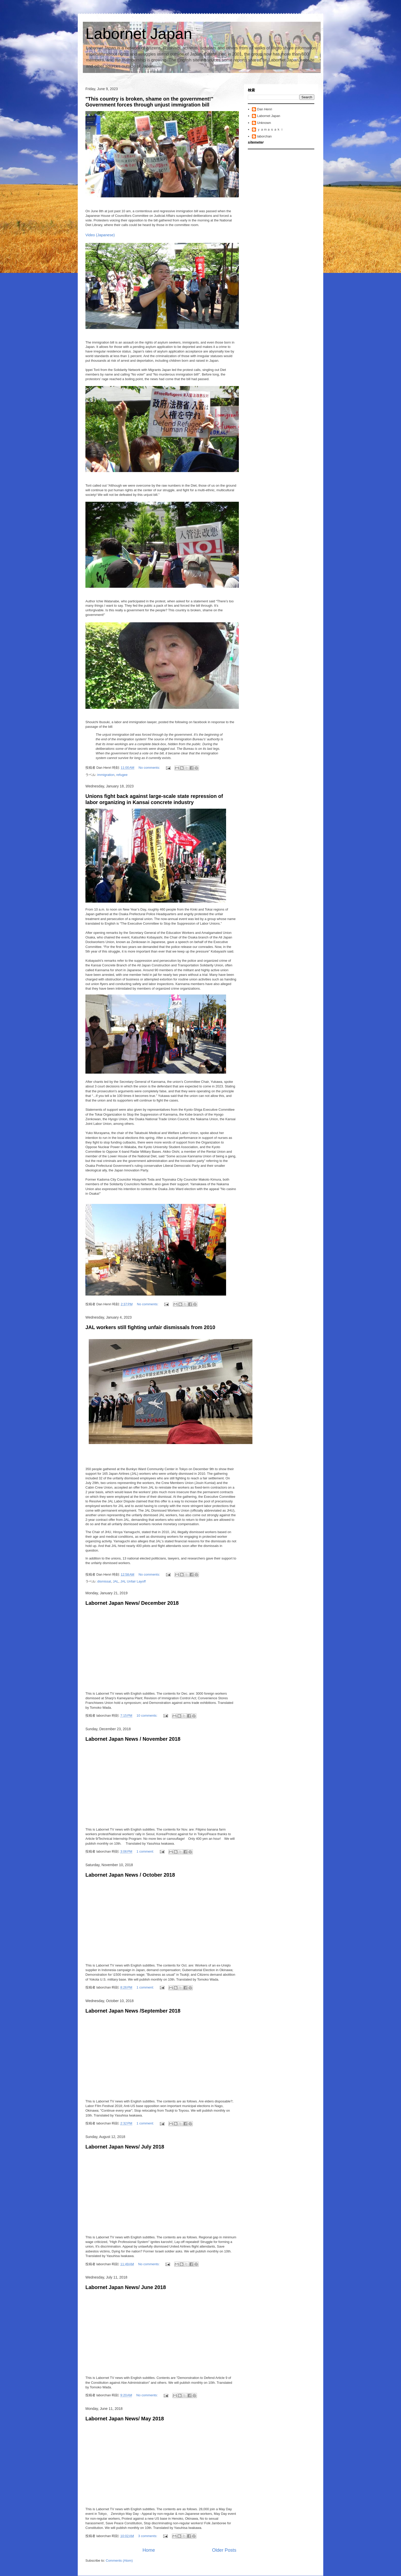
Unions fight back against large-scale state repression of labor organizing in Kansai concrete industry (154, 799)
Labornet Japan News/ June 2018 (125, 2287)
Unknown (264, 123)
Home (148, 2550)
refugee (122, 775)
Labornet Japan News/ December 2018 (132, 1603)
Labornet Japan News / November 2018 (132, 1739)
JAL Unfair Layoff (133, 1581)
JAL (115, 1581)
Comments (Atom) (119, 2560)
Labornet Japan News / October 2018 (130, 1875)
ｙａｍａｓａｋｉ (270, 129)
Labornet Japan (268, 116)
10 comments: (147, 1715)
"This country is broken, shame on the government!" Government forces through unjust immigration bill (149, 102)
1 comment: (146, 1851)
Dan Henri (264, 109)
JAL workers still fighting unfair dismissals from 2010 (150, 1327)
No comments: (150, 767)
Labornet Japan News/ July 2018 (124, 2147)
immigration (105, 775)
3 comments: (148, 2536)
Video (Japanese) (100, 235)
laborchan (264, 136)
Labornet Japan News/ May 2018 (124, 2418)
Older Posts (224, 2550)
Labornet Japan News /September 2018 (132, 2011)
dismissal (104, 1581)
